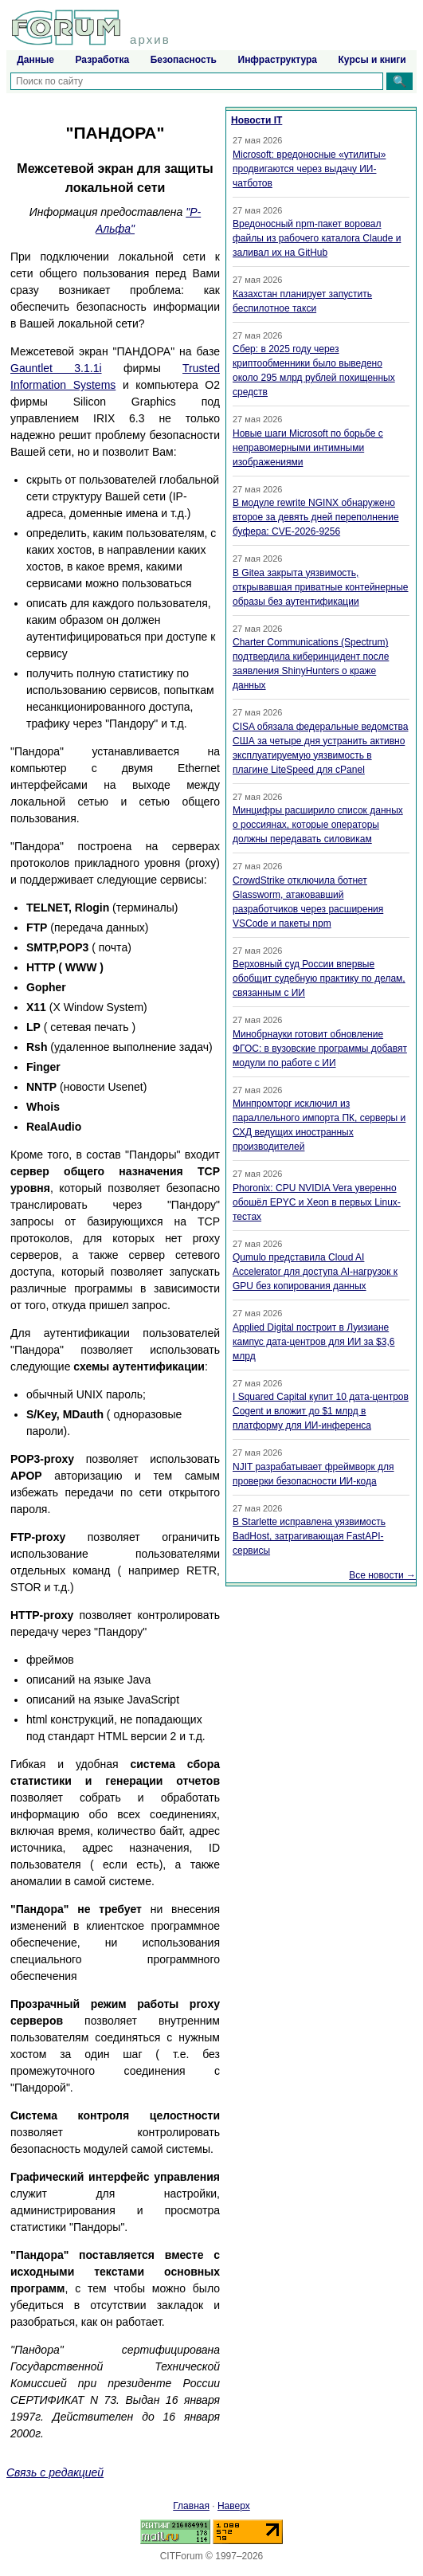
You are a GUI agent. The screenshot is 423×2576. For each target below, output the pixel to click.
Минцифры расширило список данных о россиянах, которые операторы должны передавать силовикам (318, 825)
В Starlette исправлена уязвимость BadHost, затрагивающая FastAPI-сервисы (309, 1536)
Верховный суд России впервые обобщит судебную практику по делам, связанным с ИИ (319, 978)
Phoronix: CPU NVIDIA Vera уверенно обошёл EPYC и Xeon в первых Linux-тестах (317, 1202)
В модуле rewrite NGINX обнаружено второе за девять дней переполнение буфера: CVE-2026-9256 (316, 517)
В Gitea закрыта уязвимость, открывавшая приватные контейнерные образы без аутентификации (320, 587)
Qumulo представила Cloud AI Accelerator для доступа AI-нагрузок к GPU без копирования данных (315, 1272)
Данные (35, 59)
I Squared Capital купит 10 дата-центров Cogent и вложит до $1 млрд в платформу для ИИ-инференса (321, 1411)
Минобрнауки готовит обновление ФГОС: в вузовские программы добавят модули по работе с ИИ (320, 1048)
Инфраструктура (277, 59)
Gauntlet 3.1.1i (56, 368)
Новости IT (256, 120)
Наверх (233, 2505)
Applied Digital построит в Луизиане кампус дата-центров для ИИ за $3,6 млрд (313, 1342)
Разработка (102, 59)
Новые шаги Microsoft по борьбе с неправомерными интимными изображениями (308, 448)
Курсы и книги (372, 59)
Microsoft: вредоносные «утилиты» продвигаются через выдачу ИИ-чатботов (309, 169)
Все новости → (382, 1575)
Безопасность (184, 59)
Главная (191, 2505)
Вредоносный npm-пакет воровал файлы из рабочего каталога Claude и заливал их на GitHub (317, 238)
